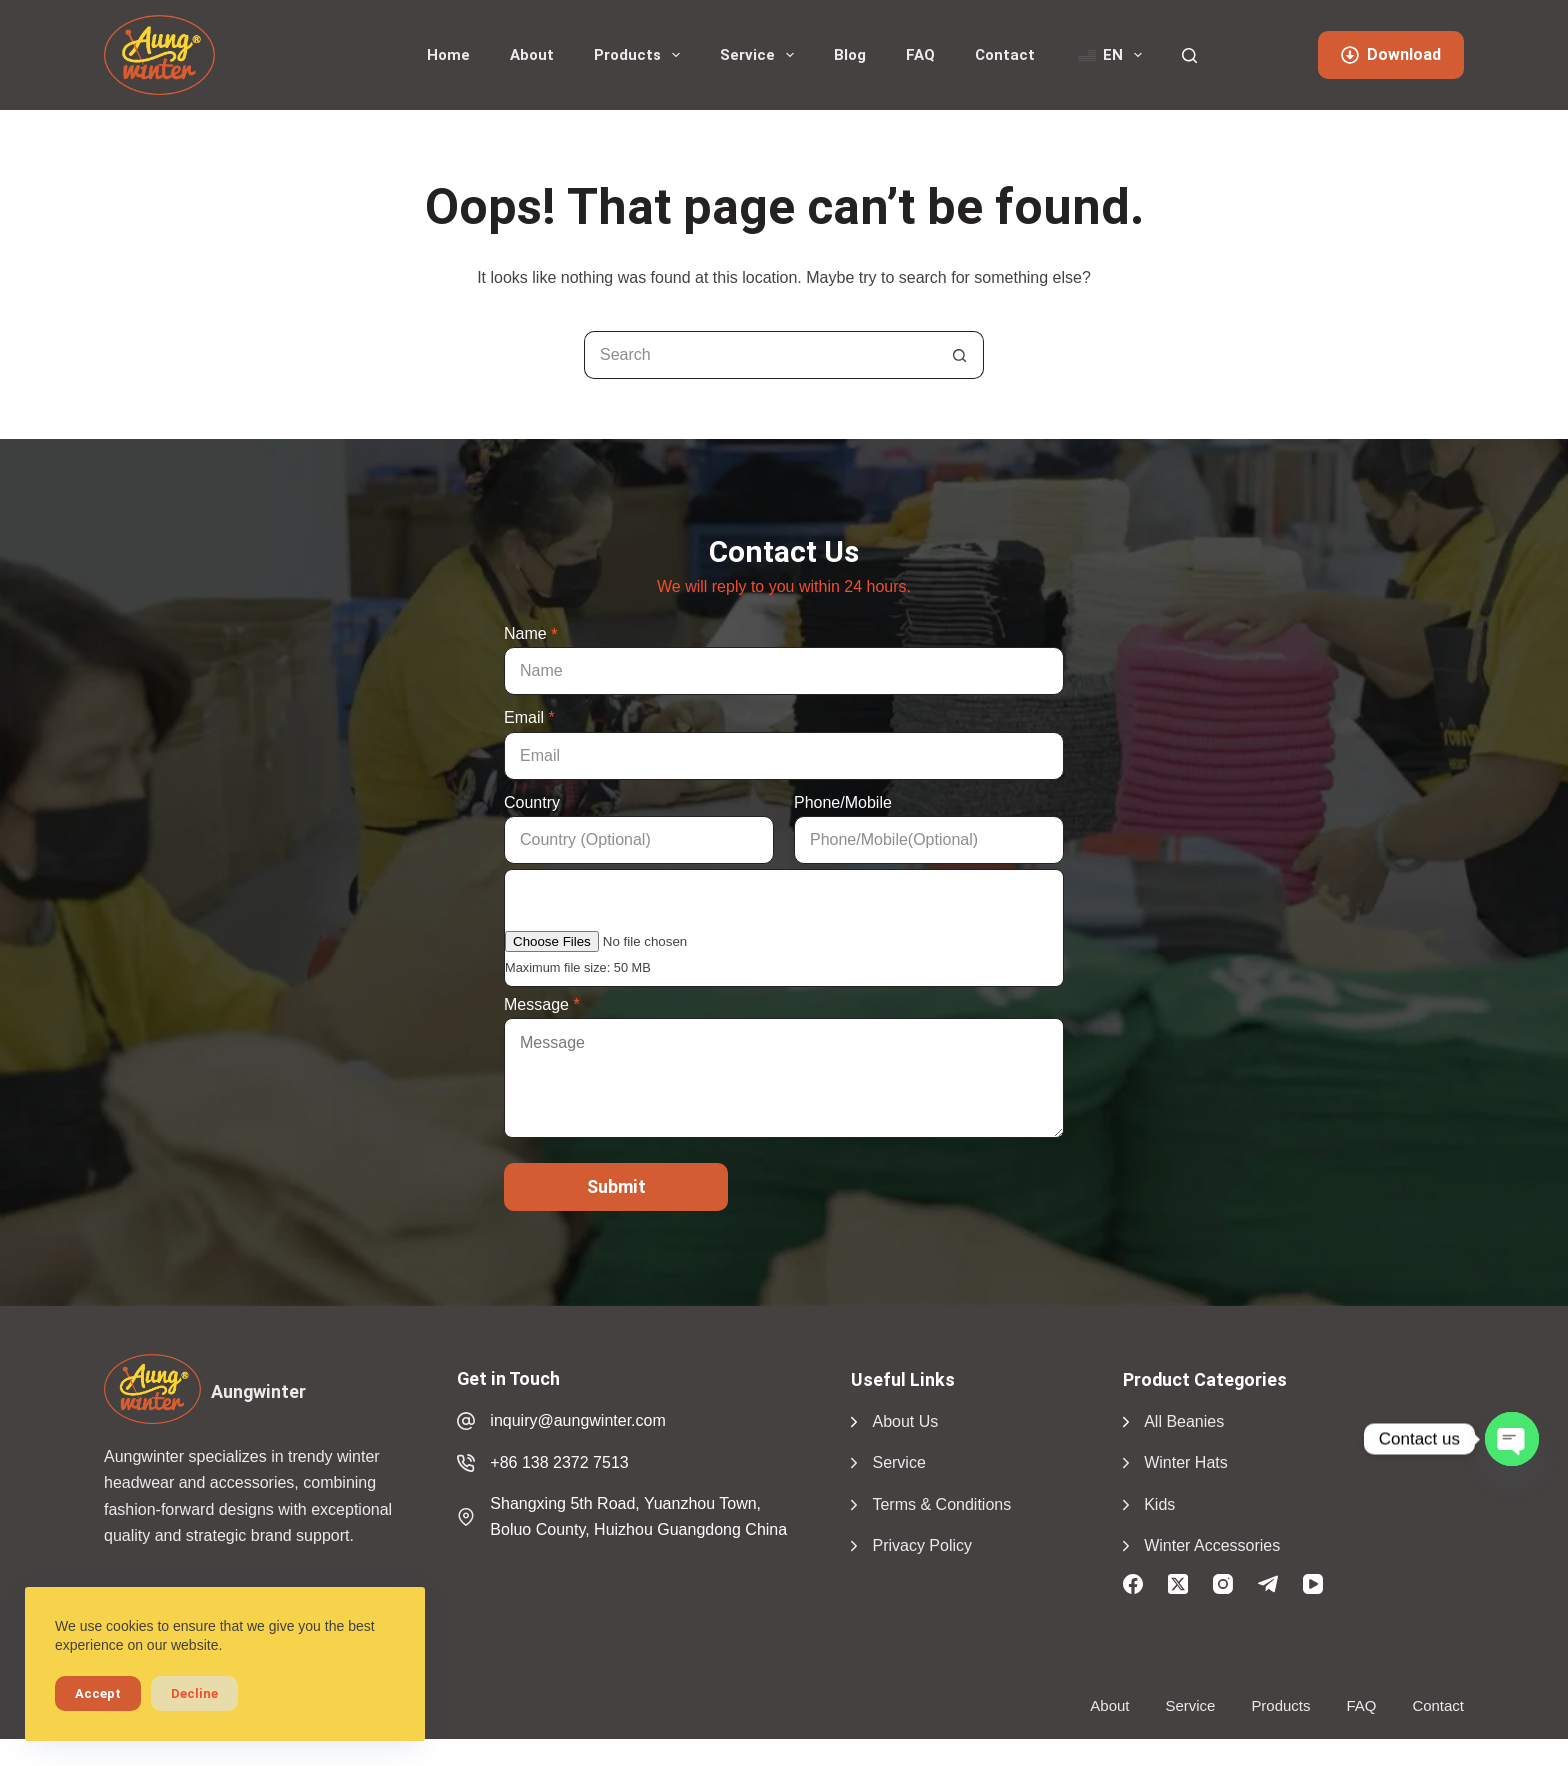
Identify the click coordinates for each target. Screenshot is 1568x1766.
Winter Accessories (1212, 1545)
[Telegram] (1268, 1584)
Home (448, 55)
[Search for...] (760, 355)
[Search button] (960, 355)
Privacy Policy (922, 1545)
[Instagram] (1223, 1584)
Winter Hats (1186, 1462)
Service (761, 55)
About (532, 55)
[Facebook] (1133, 1584)
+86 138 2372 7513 (559, 1462)
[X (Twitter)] (1178, 1584)
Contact (1005, 55)
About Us (905, 1421)
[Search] (1189, 55)
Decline (194, 1693)
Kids (1159, 1504)
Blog (850, 55)
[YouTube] (1313, 1584)
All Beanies (1184, 1421)
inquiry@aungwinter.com (577, 1420)
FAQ (920, 55)
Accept (98, 1693)
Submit (616, 1186)
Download (1391, 54)
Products (641, 55)
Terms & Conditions (941, 1504)
